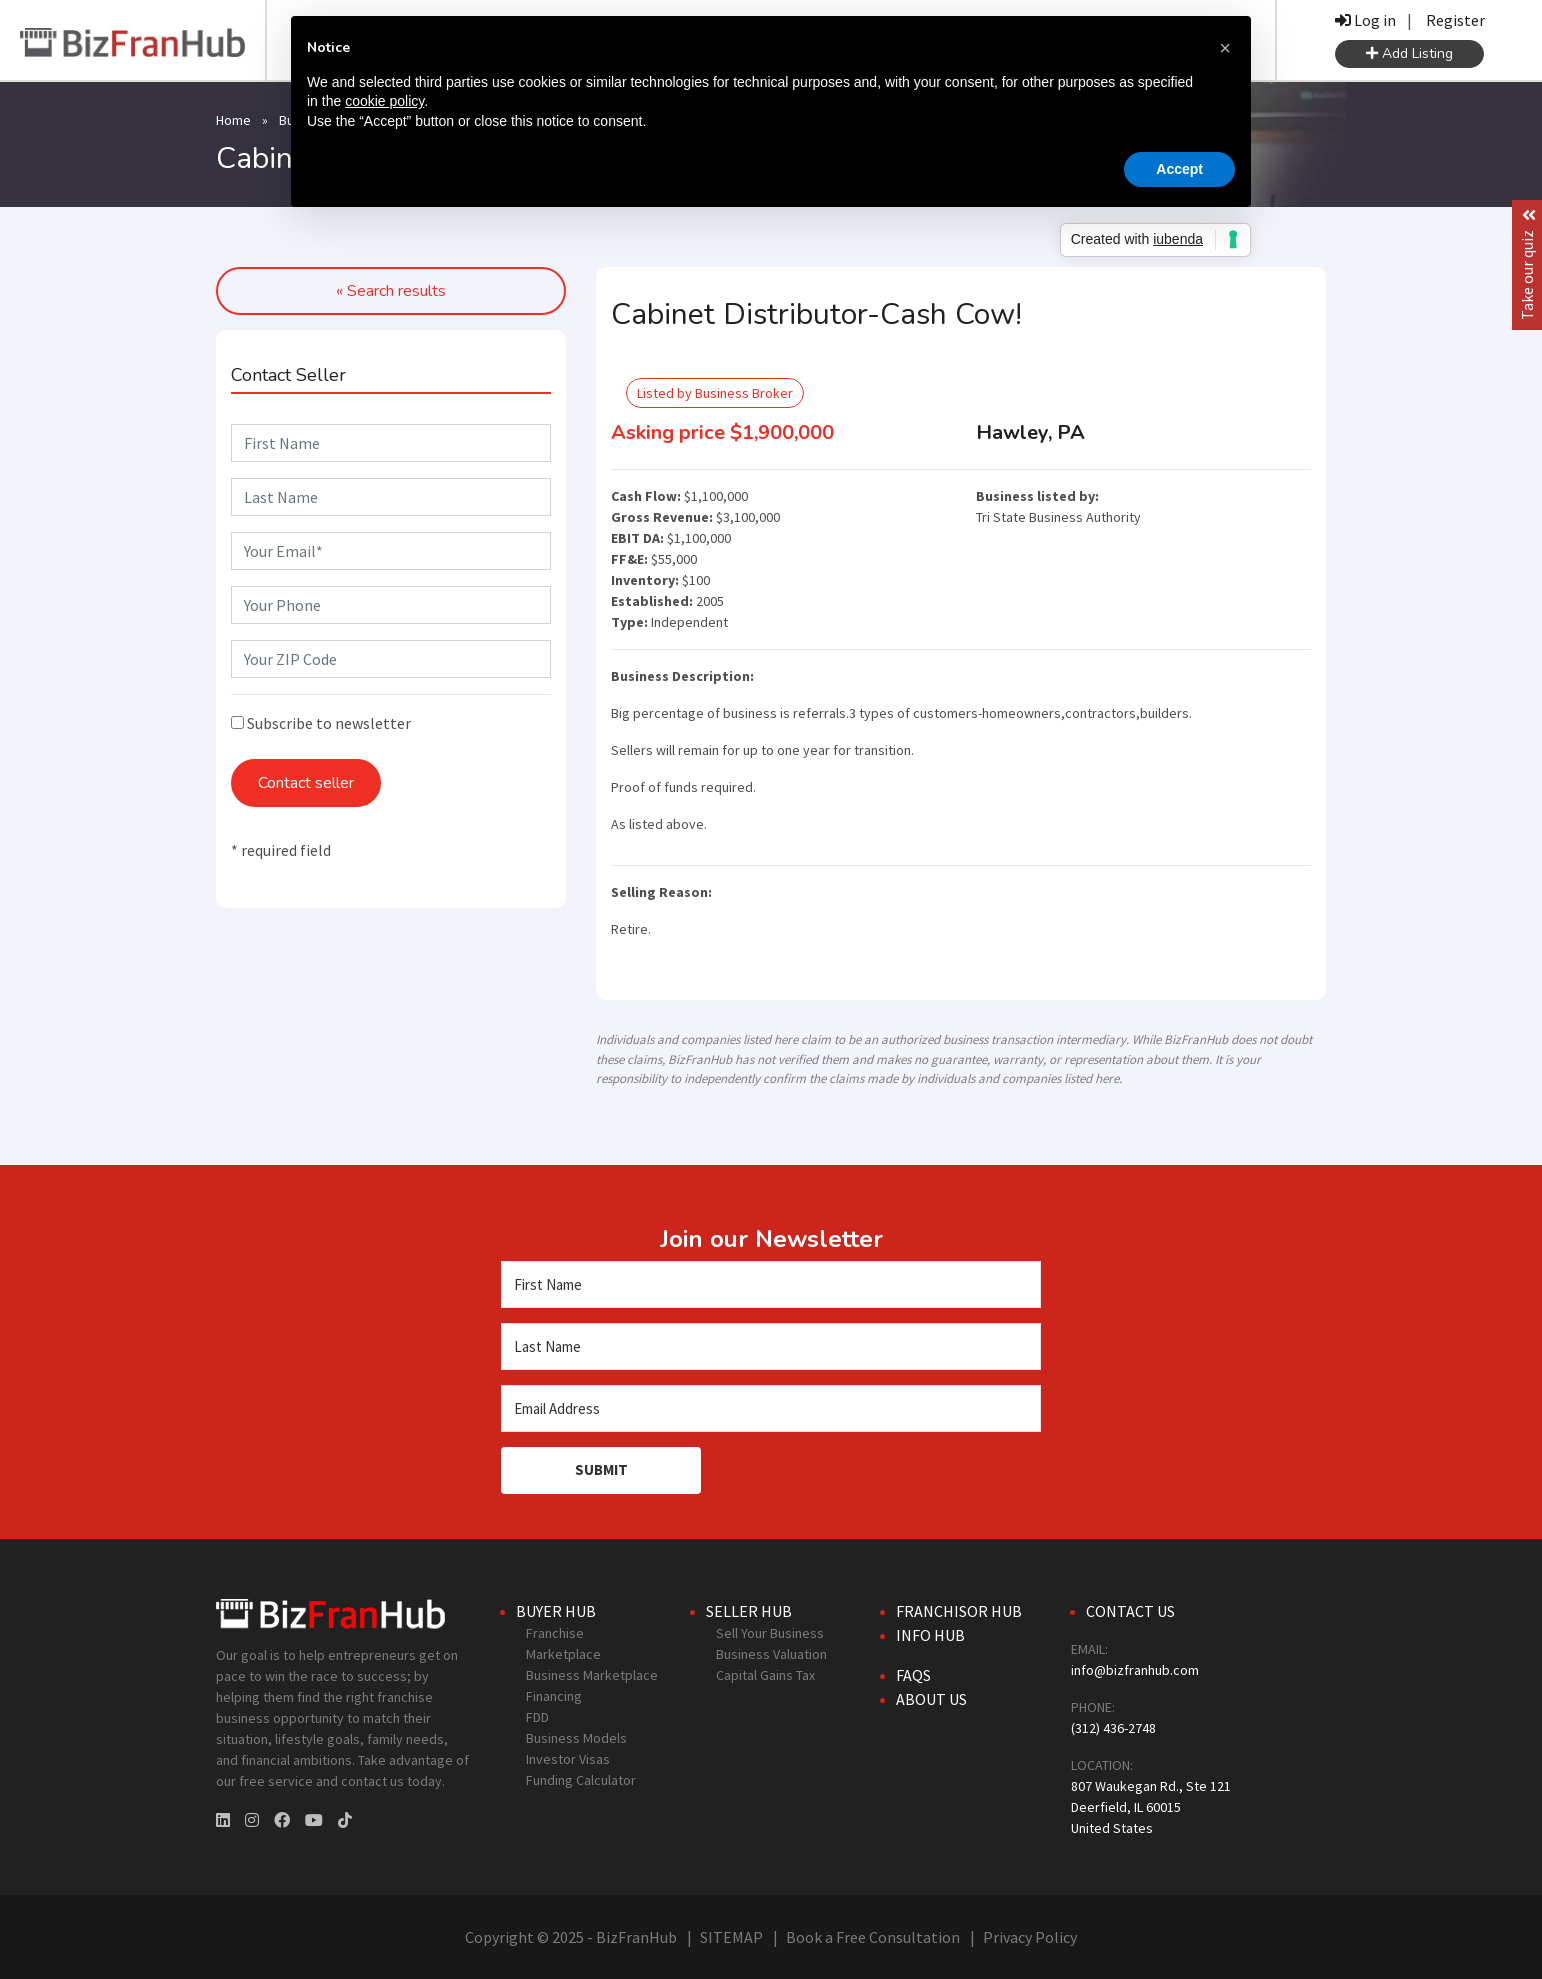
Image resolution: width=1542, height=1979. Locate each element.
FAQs (913, 1675)
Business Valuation (771, 1654)
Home (233, 120)
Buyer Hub (556, 1611)
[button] (1225, 48)
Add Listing (1409, 53)
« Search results (391, 291)
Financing (554, 1696)
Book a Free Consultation (873, 1937)
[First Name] (771, 1284)
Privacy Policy (1030, 1937)
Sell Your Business (770, 1633)
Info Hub (930, 1635)
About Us (931, 1699)
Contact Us (1130, 1611)
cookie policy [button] (384, 101)
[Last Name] (771, 1346)
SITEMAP (731, 1937)
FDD (537, 1717)
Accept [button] (1179, 169)
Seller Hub (749, 1611)
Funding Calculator (581, 1780)
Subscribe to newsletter (321, 723)
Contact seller (306, 783)
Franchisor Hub (959, 1611)
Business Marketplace (592, 1675)
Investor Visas (568, 1759)
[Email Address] (771, 1408)
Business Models (576, 1738)
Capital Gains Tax (765, 1675)
